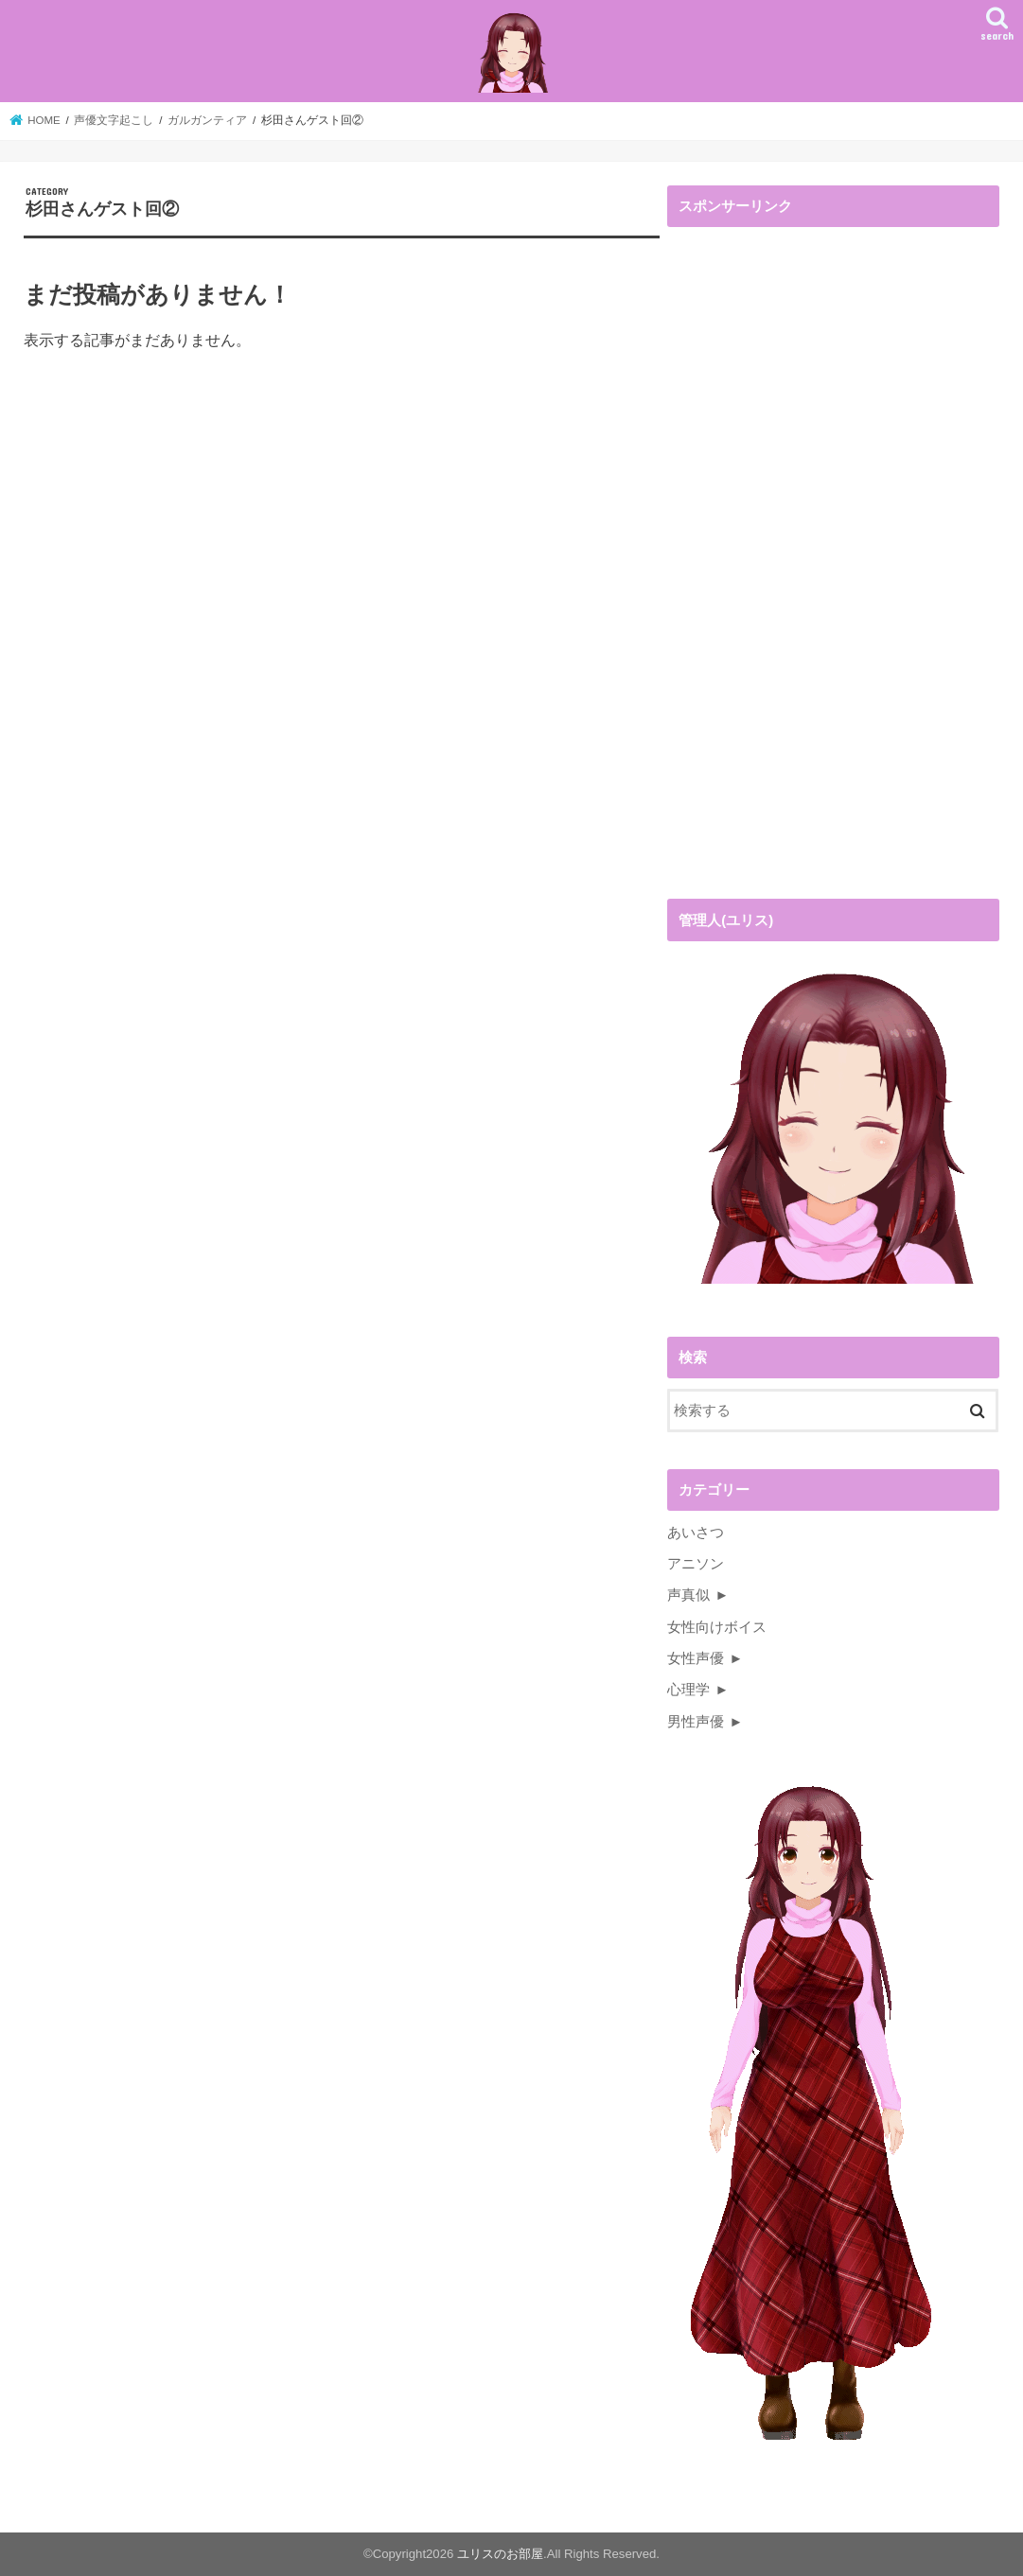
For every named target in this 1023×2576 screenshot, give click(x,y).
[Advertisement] (809, 567)
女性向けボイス (717, 1627)
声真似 (688, 1595)
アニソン (695, 1563)
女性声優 (695, 1658)
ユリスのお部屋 (500, 2554)
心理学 (688, 1689)
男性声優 (695, 1721)
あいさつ (695, 1532)
